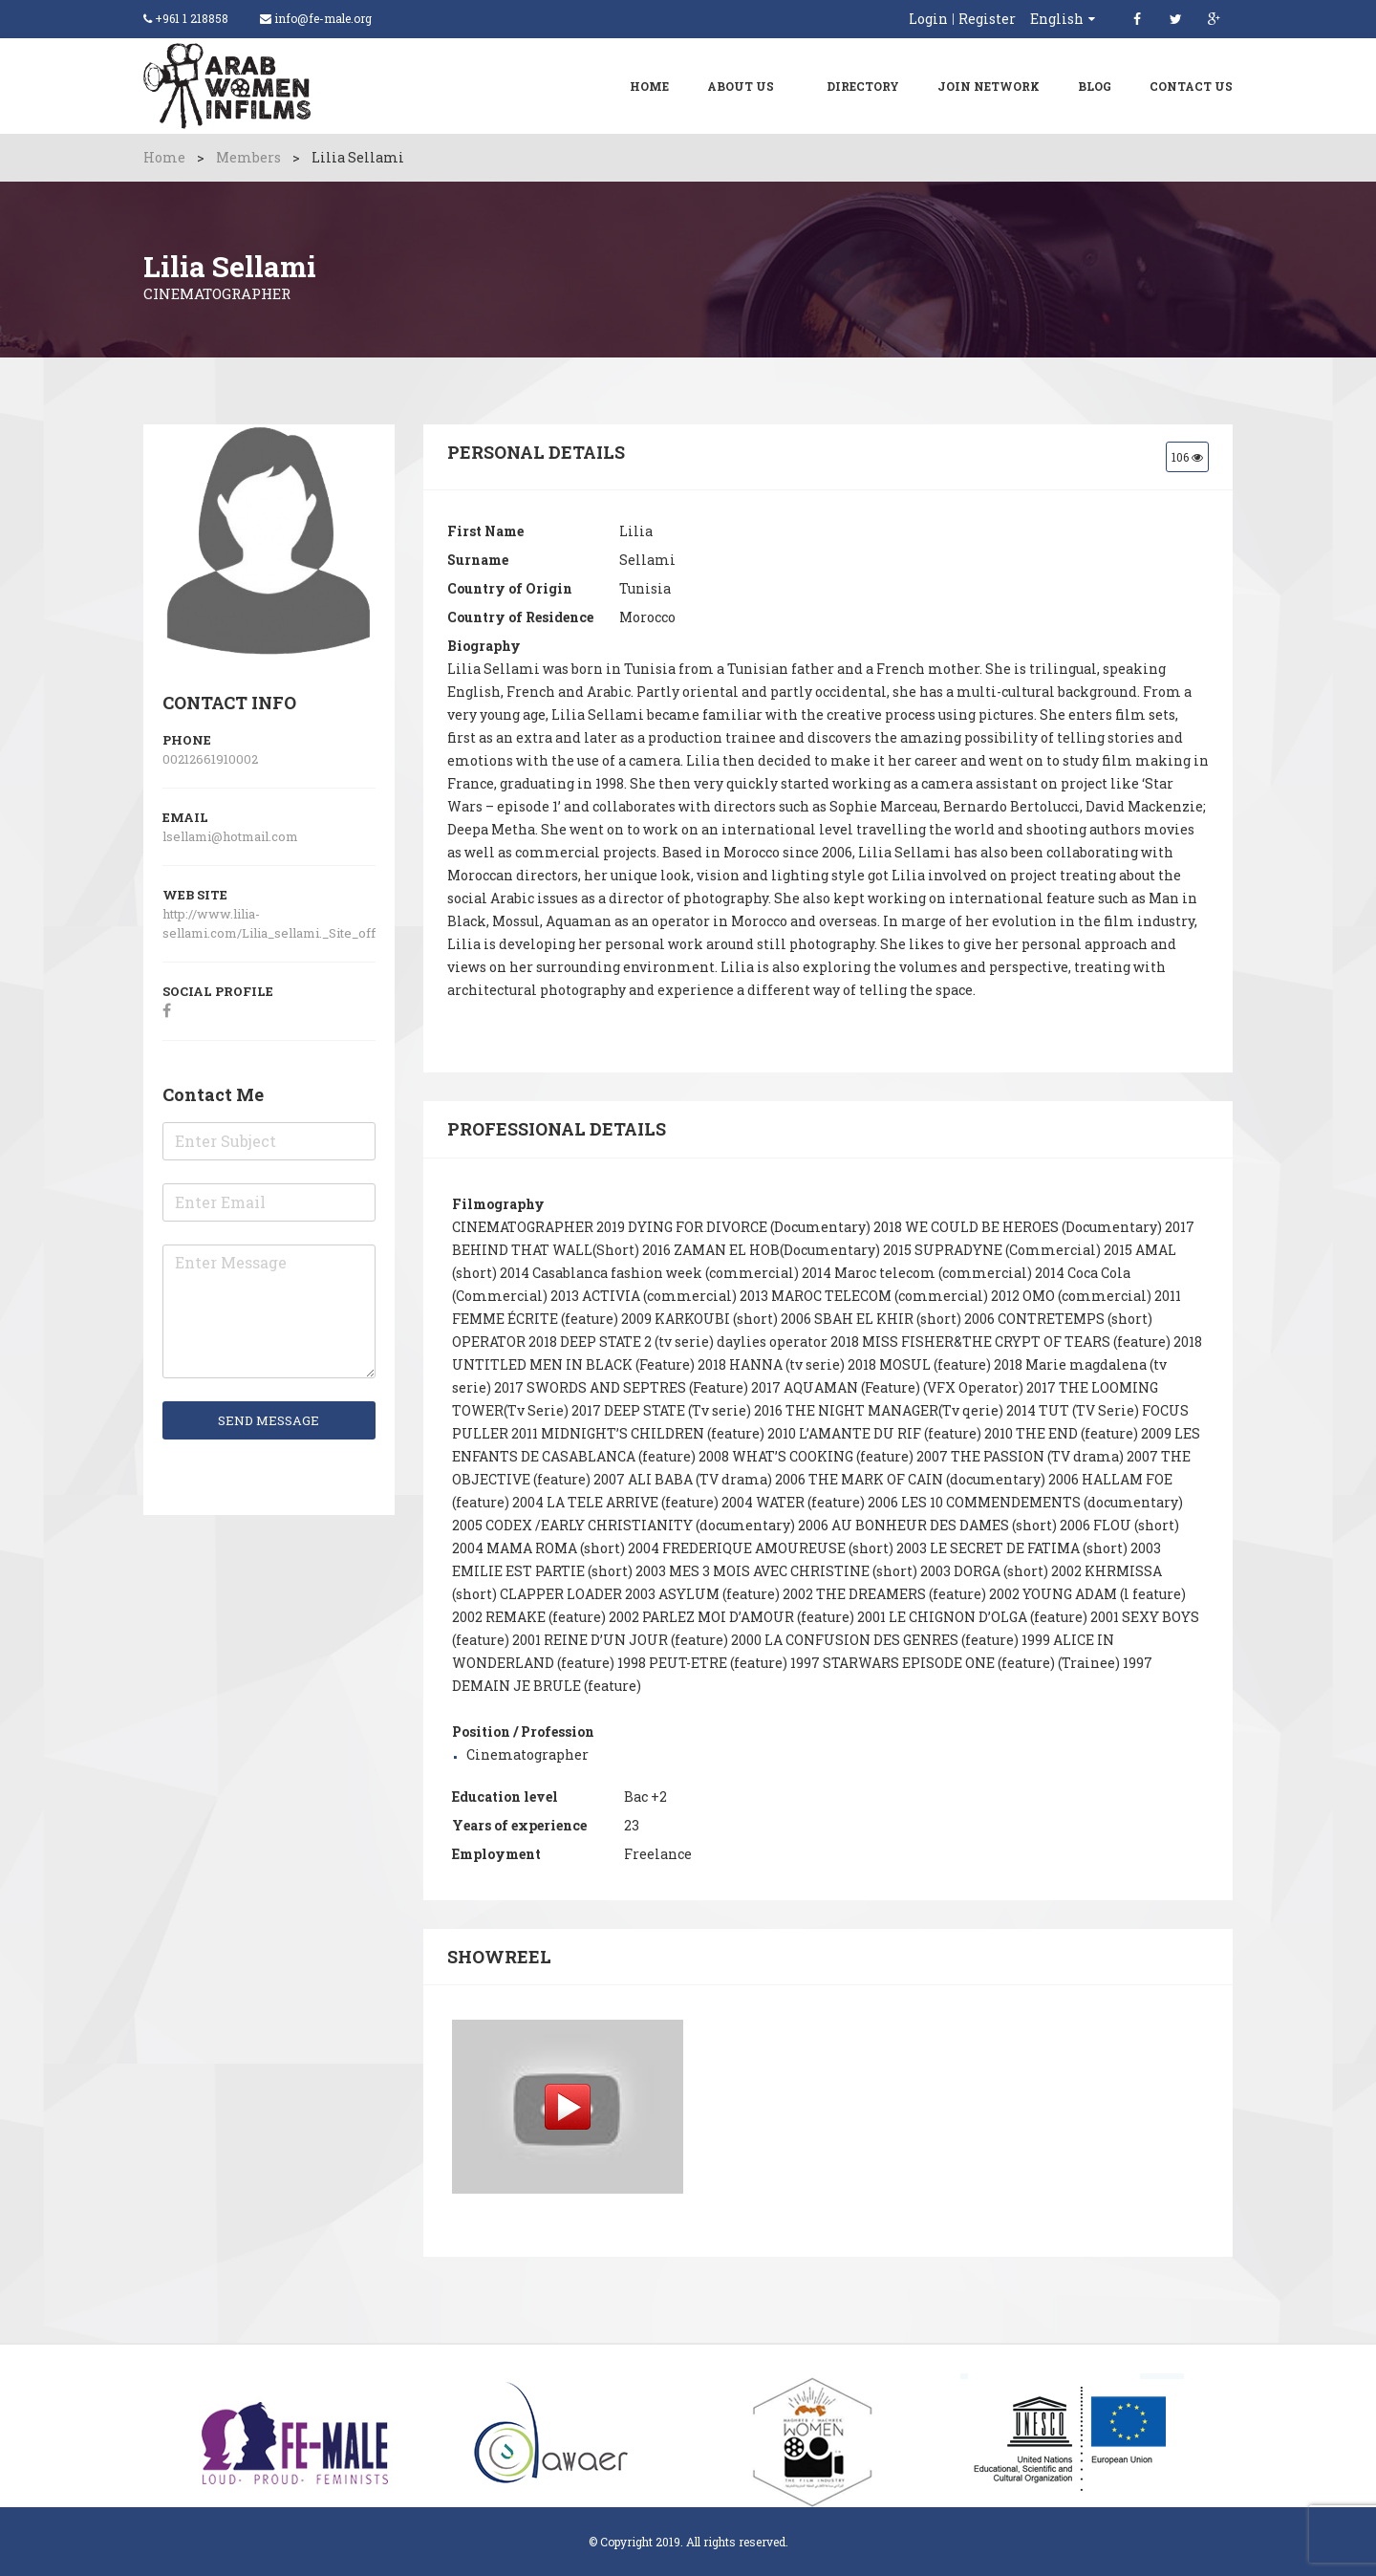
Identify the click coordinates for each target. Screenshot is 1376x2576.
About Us (740, 86)
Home (649, 86)
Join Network (988, 86)
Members (248, 157)
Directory (863, 86)
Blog (1094, 86)
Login (928, 19)
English (1057, 19)
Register (987, 19)
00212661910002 (210, 759)
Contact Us (1191, 86)
